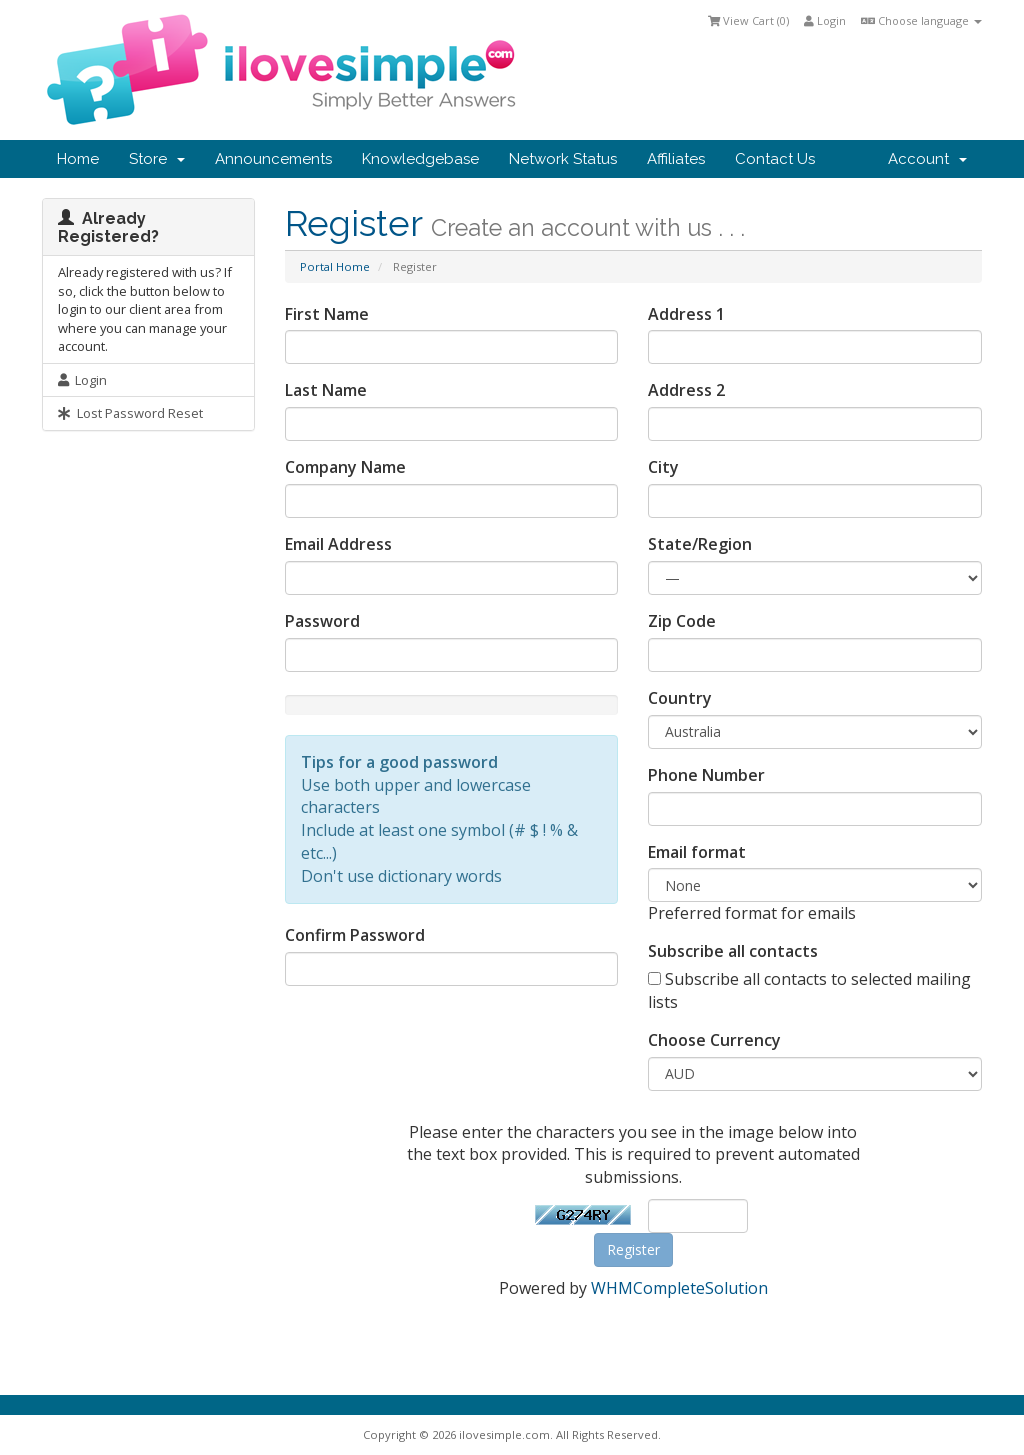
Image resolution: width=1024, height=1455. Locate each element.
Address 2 (686, 390)
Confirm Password (355, 935)
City (663, 467)
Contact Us (775, 159)
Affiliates (676, 159)
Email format (697, 852)
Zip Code (682, 621)
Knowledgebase (420, 159)
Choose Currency (714, 1040)
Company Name (345, 467)
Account (927, 159)
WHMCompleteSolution (679, 1288)
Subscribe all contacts (733, 951)
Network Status (563, 159)
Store (157, 159)
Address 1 (686, 314)
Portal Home (335, 266)
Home (78, 159)
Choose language (921, 20)
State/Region (700, 544)
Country (680, 698)
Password (322, 621)
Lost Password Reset (130, 413)
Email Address (338, 544)
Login (825, 20)
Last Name (326, 390)
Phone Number (706, 775)
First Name (327, 314)
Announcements (273, 159)
